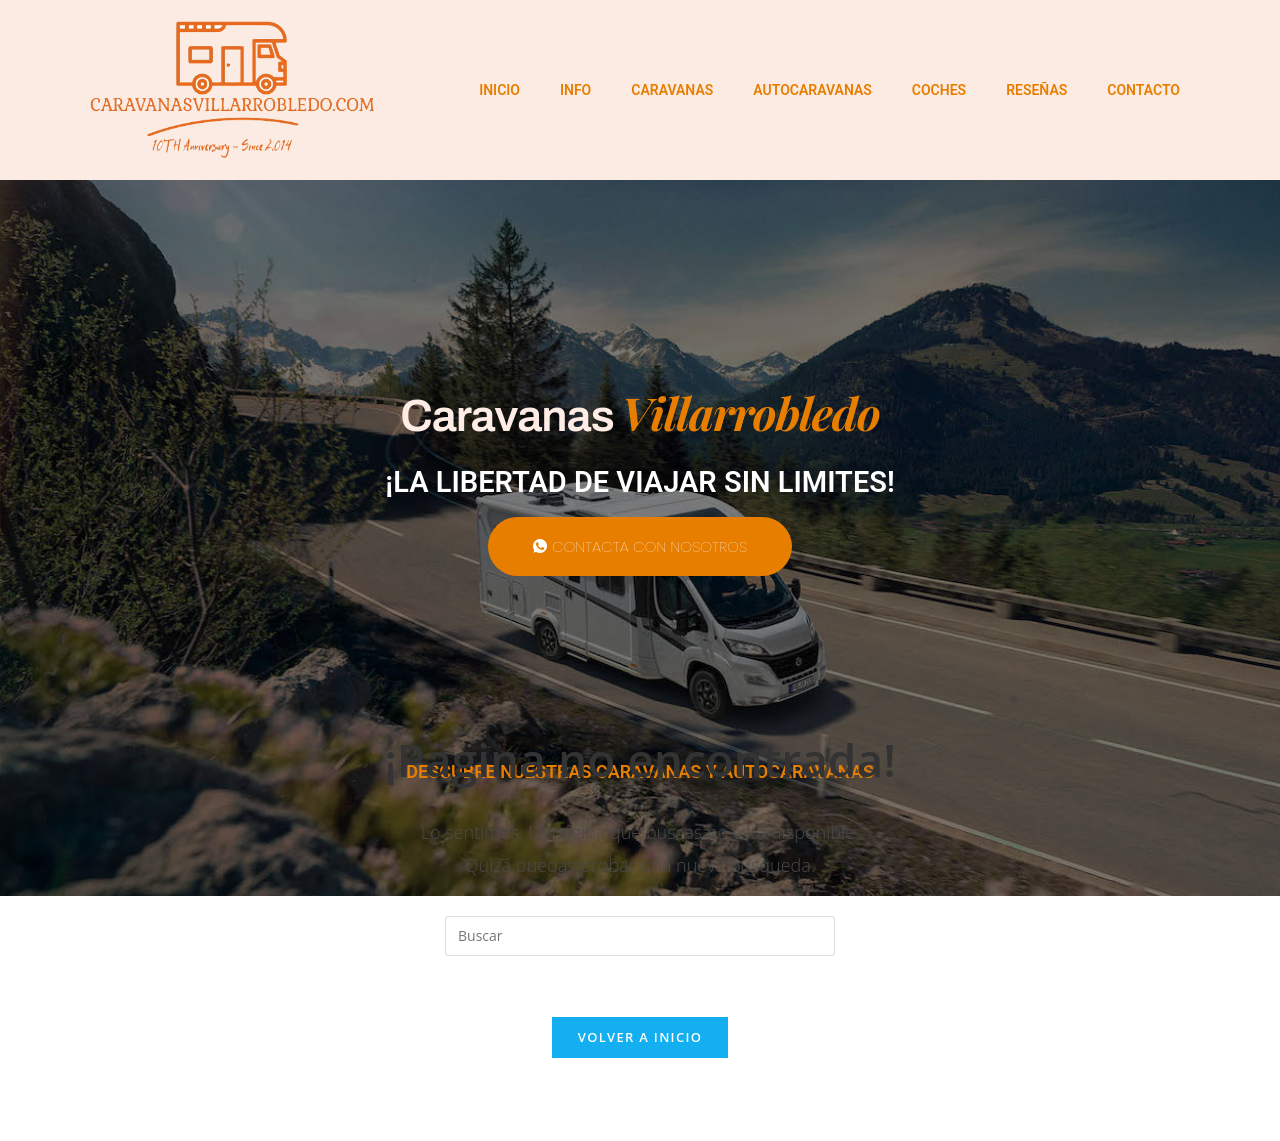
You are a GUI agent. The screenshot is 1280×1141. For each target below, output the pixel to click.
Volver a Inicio (640, 1037)
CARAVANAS (672, 90)
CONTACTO (1143, 90)
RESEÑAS (1036, 90)
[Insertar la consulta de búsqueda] (640, 936)
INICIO (499, 90)
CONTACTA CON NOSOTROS (640, 546)
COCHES (939, 90)
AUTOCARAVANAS (812, 90)
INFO (575, 90)
